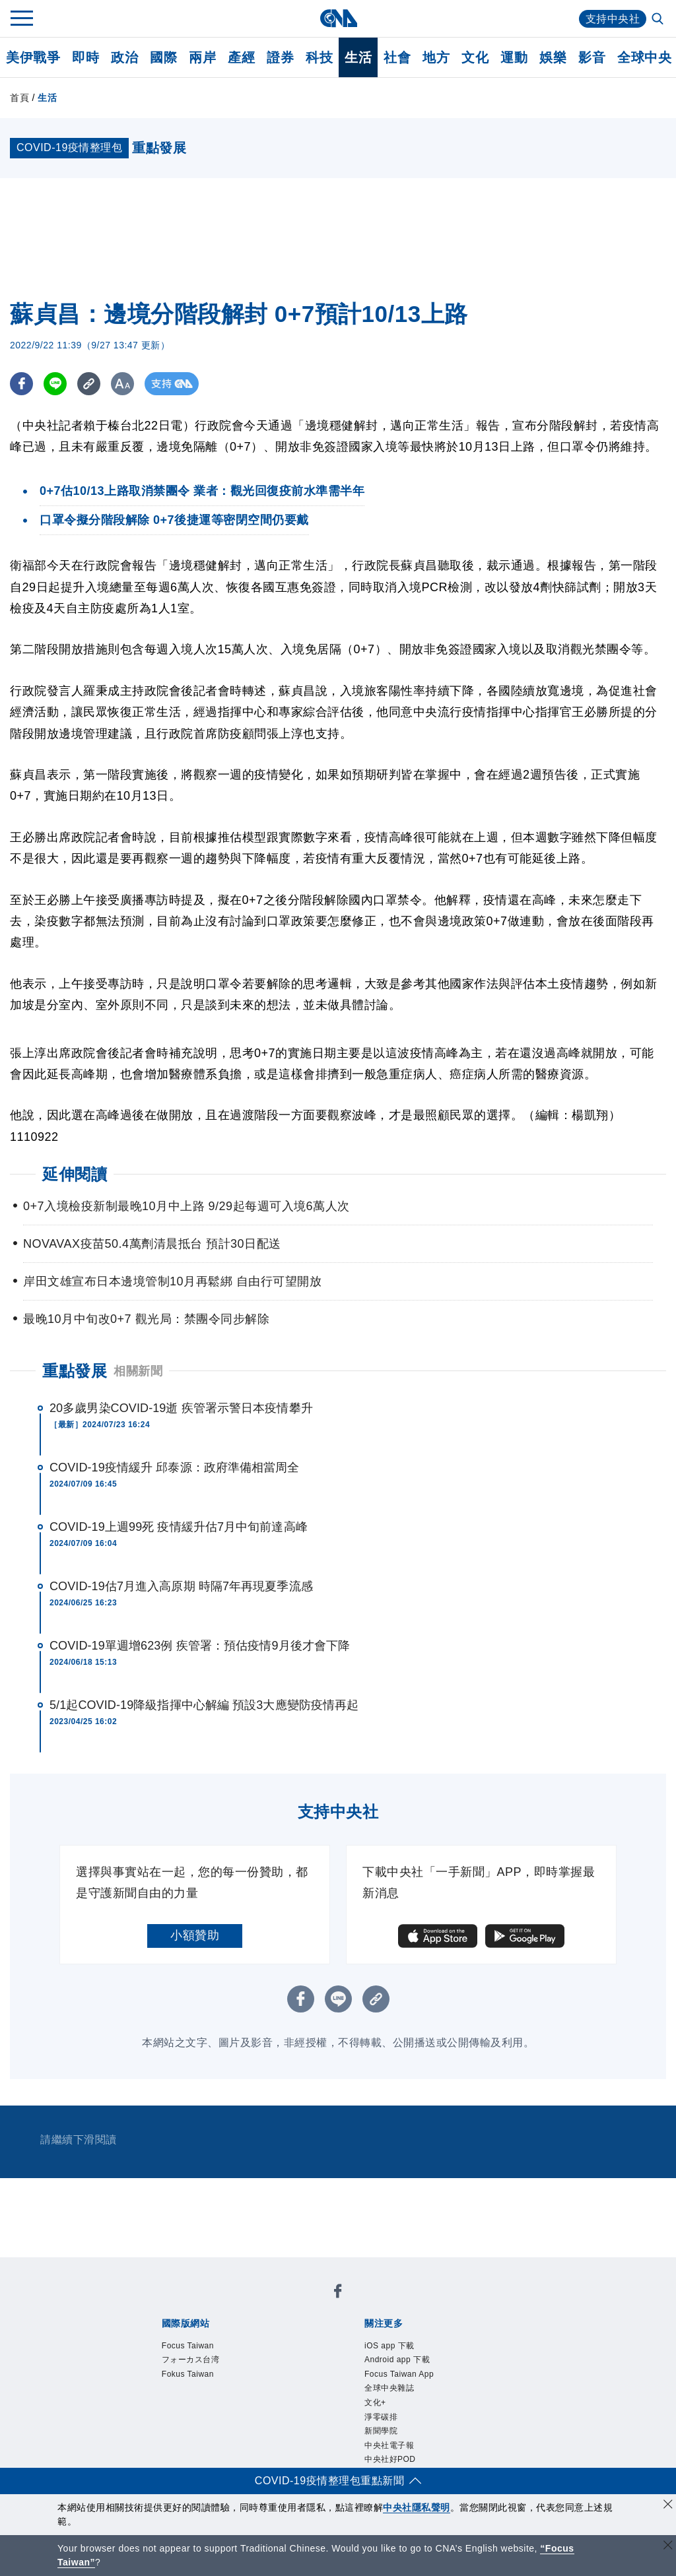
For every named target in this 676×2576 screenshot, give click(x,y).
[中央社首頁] (338, 18)
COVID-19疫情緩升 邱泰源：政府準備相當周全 (175, 1467)
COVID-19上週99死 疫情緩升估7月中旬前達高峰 (179, 1526)
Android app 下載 (397, 2359)
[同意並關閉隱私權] (668, 2506)
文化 (475, 57)
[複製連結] (88, 383)
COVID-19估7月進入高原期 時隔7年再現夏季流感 (181, 1586)
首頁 (19, 97)
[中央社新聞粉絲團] (338, 2293)
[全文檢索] (659, 20)
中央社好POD (390, 2459)
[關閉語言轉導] (668, 2547)
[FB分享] (21, 383)
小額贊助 (194, 1935)
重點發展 (74, 1371)
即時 (85, 57)
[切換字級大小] (122, 383)
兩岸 (202, 57)
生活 (358, 57)
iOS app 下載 (389, 2345)
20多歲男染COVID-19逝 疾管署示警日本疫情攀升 (181, 1408)
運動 (513, 57)
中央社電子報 (389, 2445)
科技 (319, 57)
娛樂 (552, 57)
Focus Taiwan (188, 2345)
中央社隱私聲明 (416, 2507)
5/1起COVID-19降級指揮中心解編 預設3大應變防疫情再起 (204, 1705)
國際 (163, 57)
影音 (591, 57)
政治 (124, 57)
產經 (241, 57)
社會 (397, 57)
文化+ (375, 2402)
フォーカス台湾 (191, 2359)
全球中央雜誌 (389, 2388)
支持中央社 (613, 18)
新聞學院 (380, 2430)
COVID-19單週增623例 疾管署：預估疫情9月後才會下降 (200, 1645)
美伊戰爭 (33, 57)
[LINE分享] (55, 383)
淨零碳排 (380, 2417)
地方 (436, 57)
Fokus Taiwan (188, 2374)
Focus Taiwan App (399, 2374)
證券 (280, 57)
